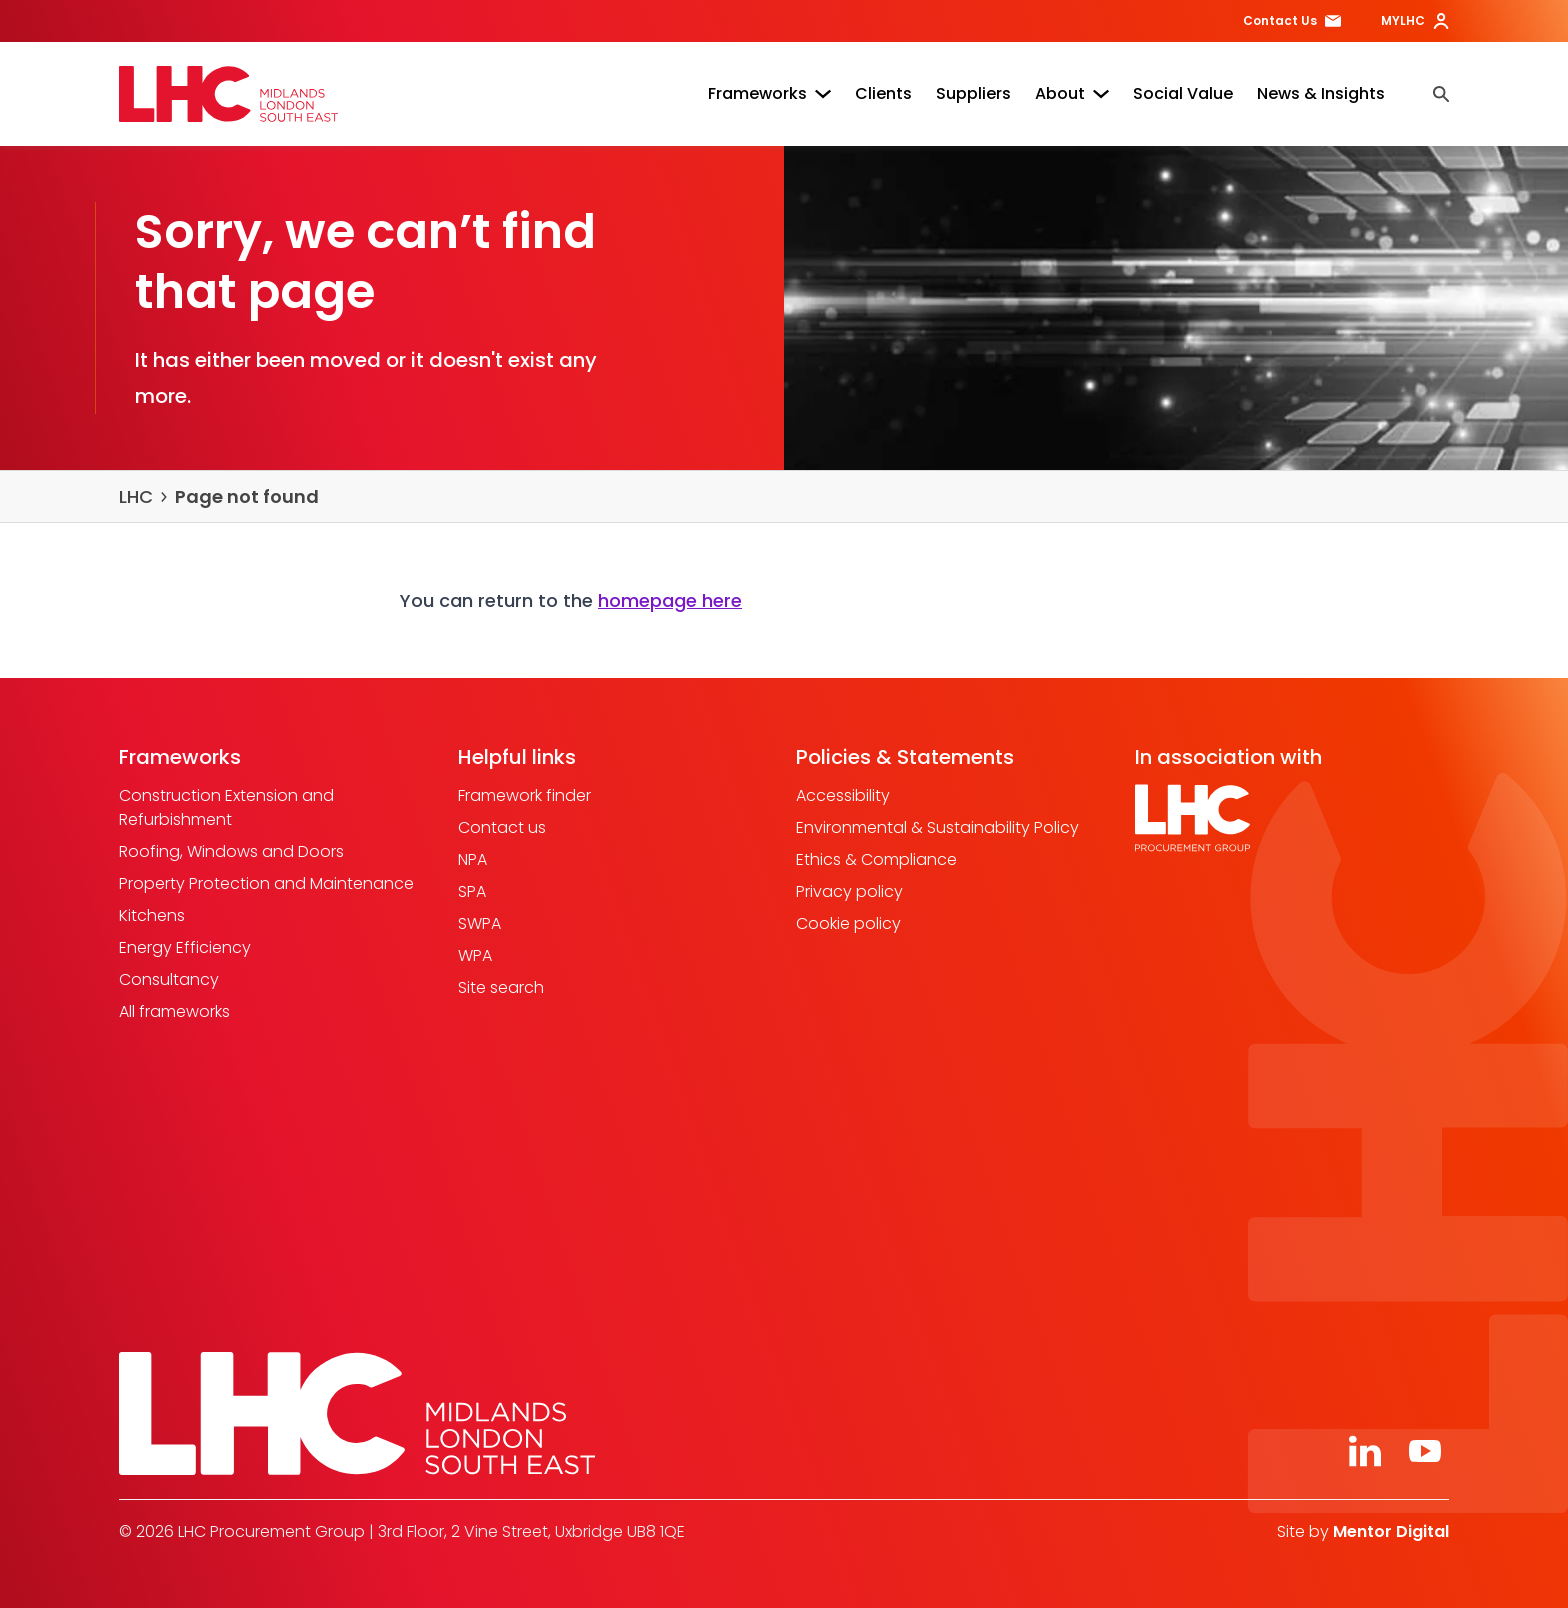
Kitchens (152, 915)
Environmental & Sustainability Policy (937, 827)
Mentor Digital (1391, 1531)
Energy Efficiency (185, 947)
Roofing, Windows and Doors (231, 851)
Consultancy (169, 979)
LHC (136, 496)
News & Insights (1321, 93)
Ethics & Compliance (876, 859)
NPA (472, 859)
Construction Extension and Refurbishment (226, 807)
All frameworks (174, 1011)
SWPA (479, 923)
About (1072, 93)
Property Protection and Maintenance (266, 883)
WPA (475, 955)
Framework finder (524, 795)
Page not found (247, 496)
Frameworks (769, 93)
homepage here (670, 600)
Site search (501, 987)
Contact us (502, 827)
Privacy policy (849, 891)
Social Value (1183, 93)
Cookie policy (848, 923)
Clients (883, 93)
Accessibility (843, 795)
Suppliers (973, 93)
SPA (472, 891)
